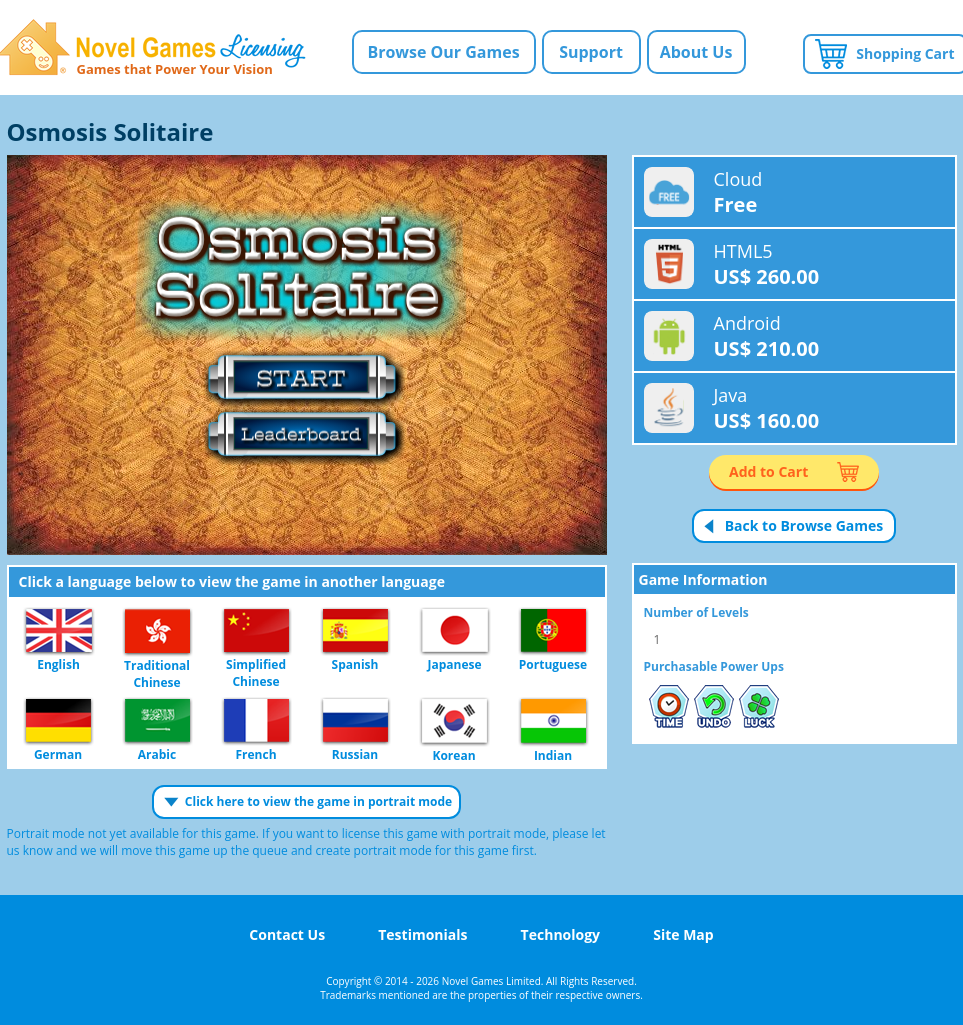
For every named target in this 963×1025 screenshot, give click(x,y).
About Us (696, 52)
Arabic (157, 721)
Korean (454, 722)
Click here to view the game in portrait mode (318, 801)
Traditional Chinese (157, 632)
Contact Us (287, 934)
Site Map (683, 934)
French (256, 721)
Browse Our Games (443, 52)
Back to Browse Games (804, 525)
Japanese (455, 631)
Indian (553, 722)
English (59, 631)
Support (591, 52)
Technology (560, 934)
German (58, 721)
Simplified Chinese (256, 631)
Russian (355, 721)
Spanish (355, 631)
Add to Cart (768, 471)
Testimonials (422, 934)
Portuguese (553, 631)
